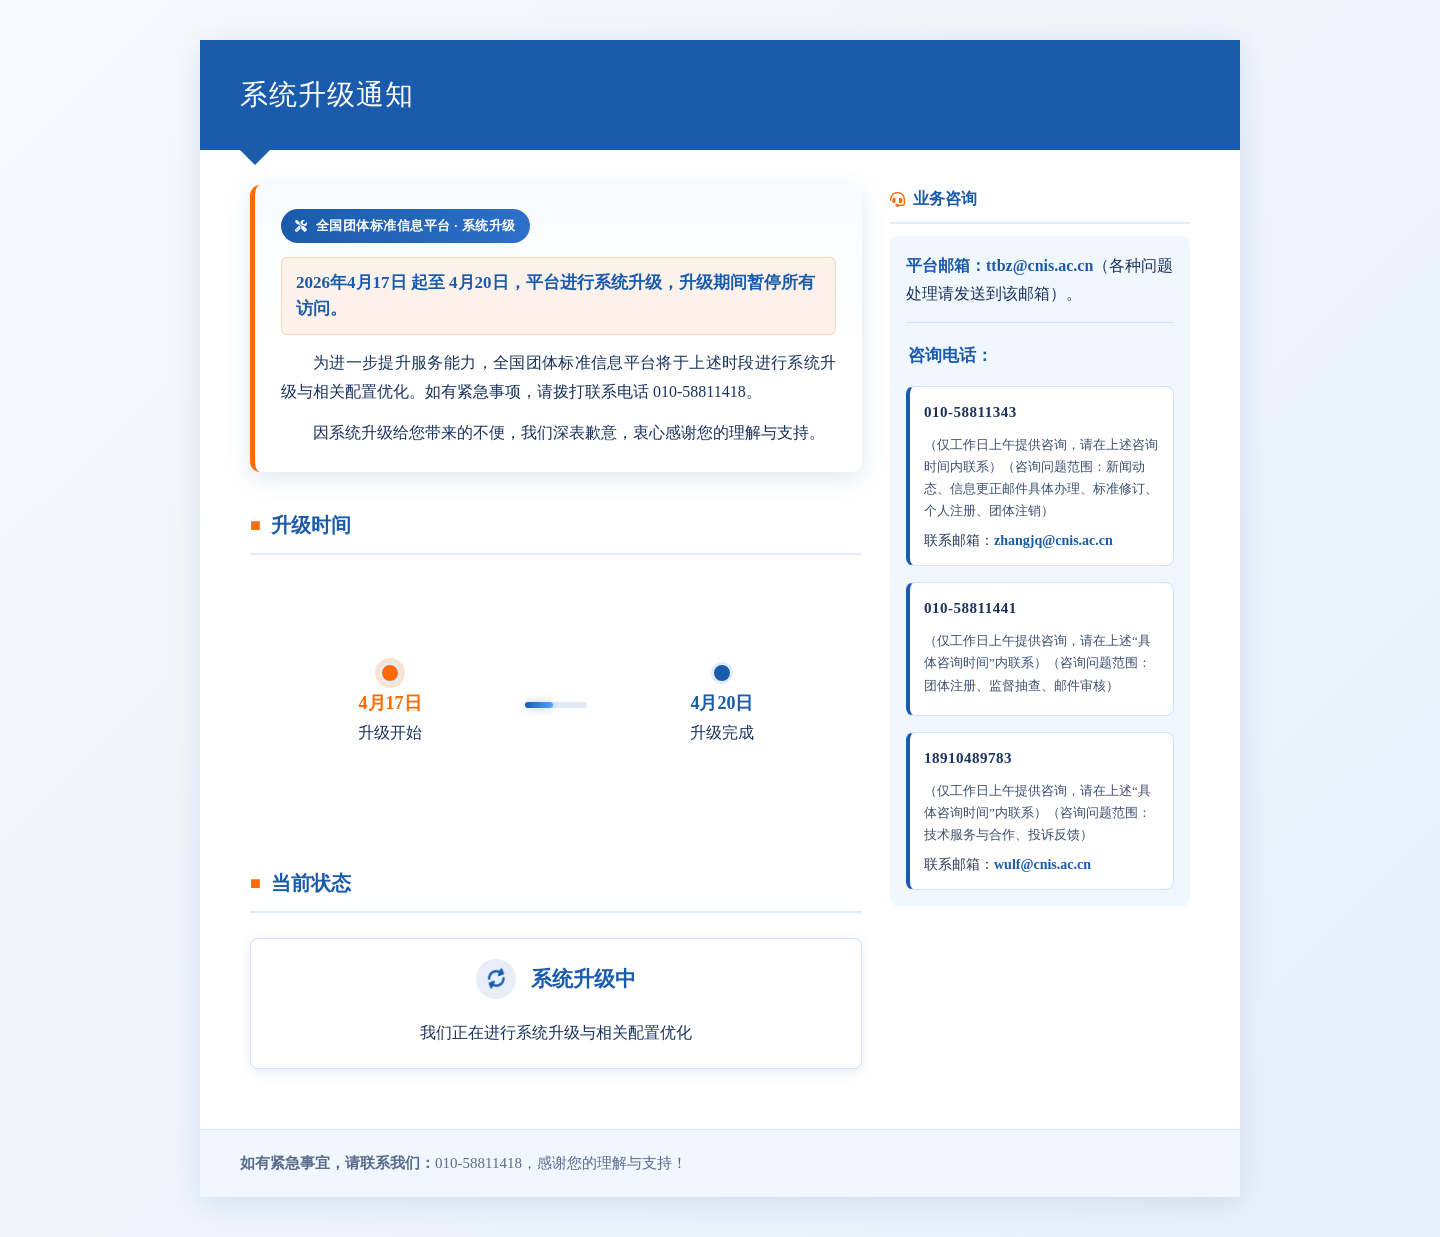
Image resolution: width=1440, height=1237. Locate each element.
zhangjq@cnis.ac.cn (1053, 540)
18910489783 (968, 758)
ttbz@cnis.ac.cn (1039, 265)
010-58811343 (970, 412)
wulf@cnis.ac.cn (1042, 864)
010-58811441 (970, 608)
